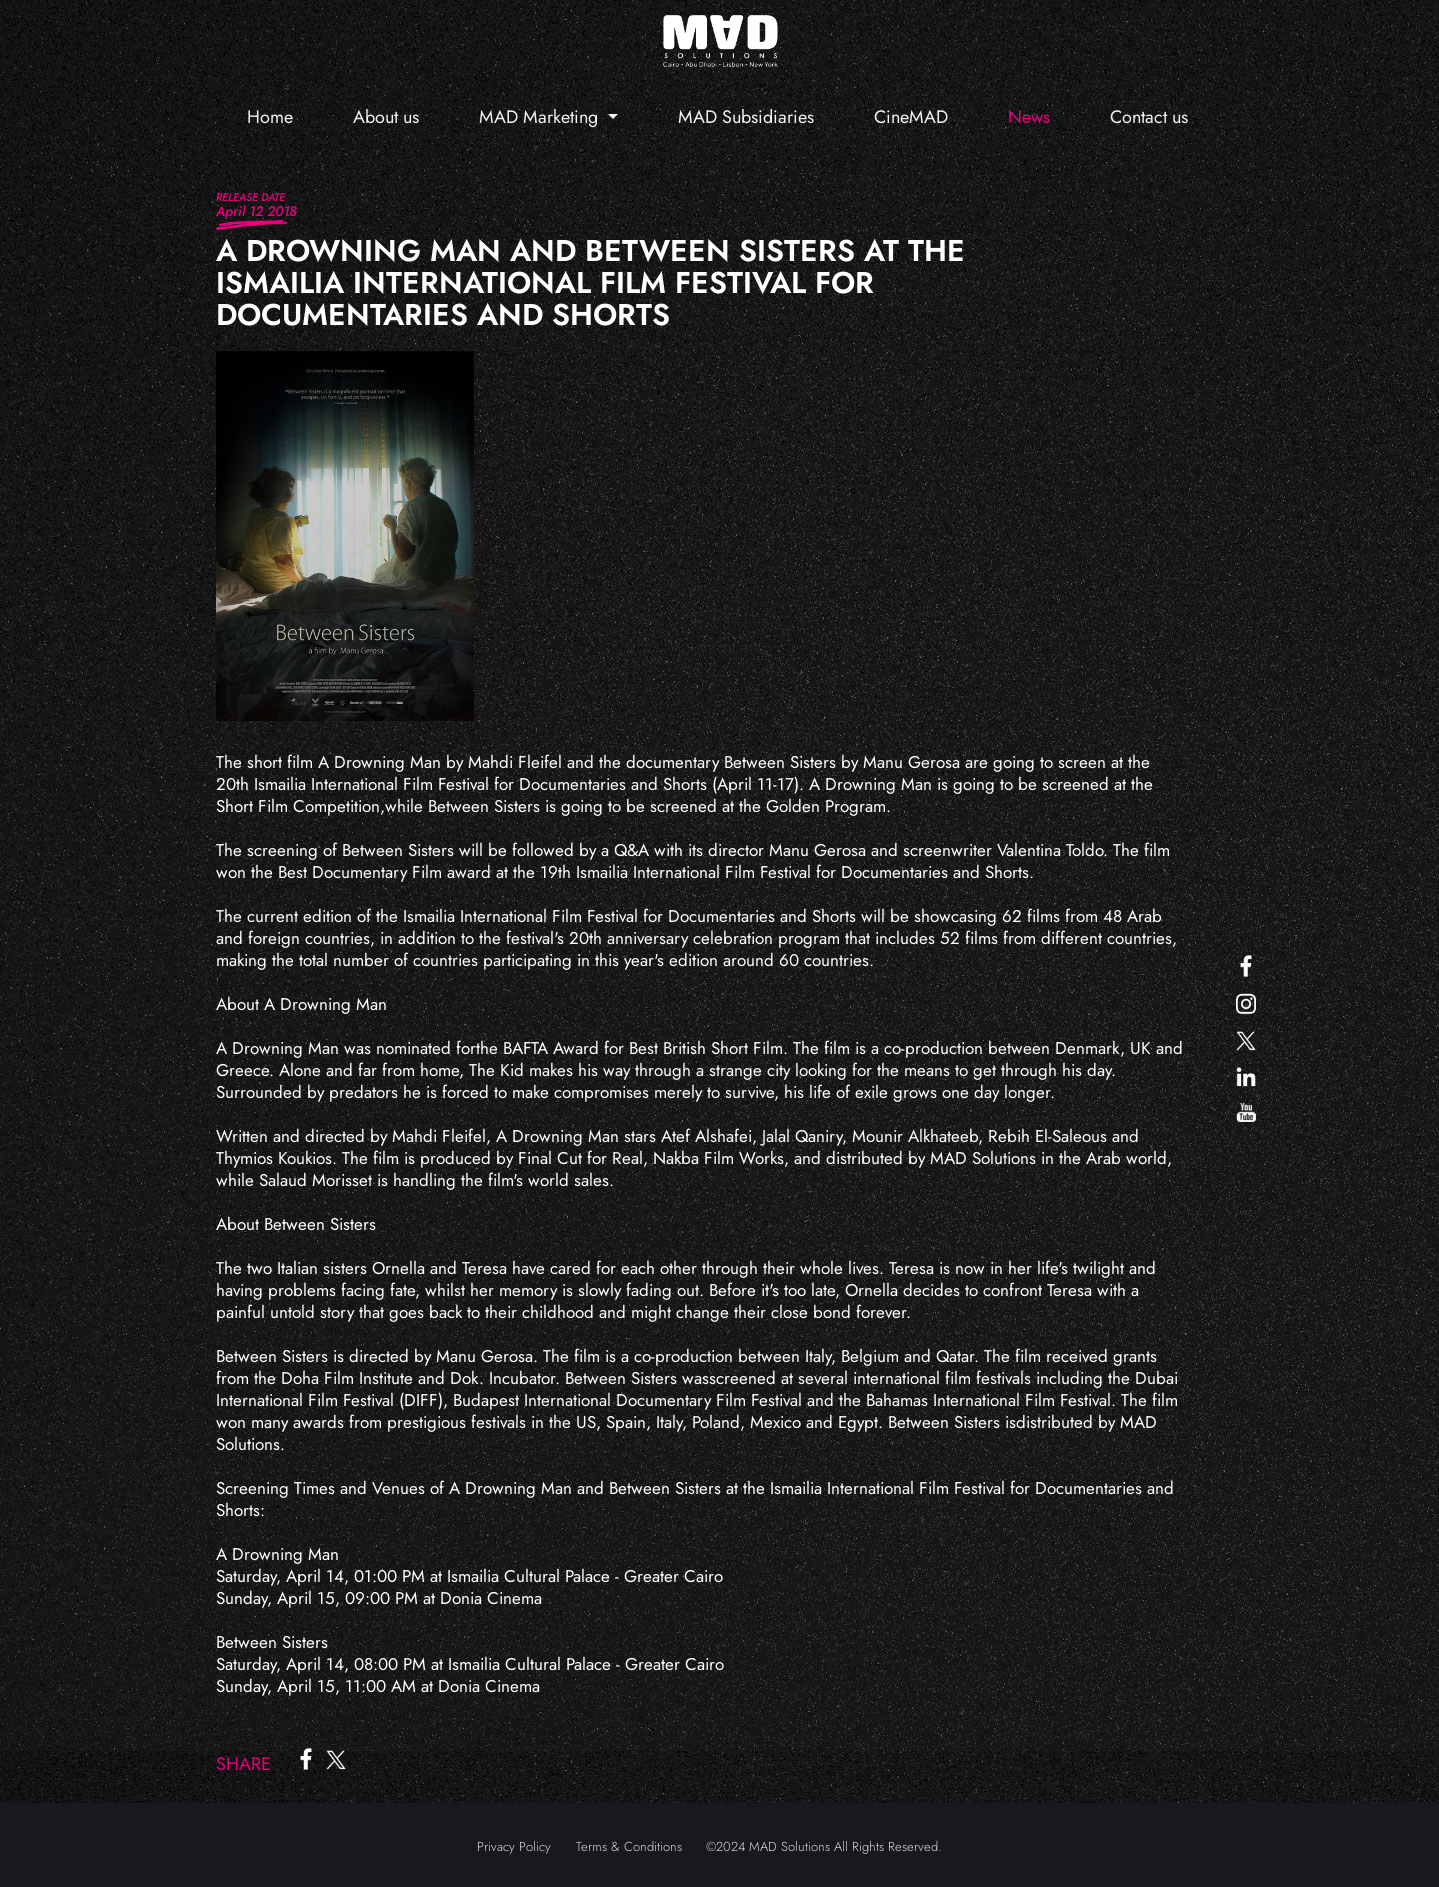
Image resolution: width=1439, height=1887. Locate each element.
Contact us (1149, 117)
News (1029, 117)
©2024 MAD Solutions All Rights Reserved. (824, 1846)
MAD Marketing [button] (541, 117)
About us (386, 117)
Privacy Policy (514, 1846)
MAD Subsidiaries (746, 117)
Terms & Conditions (629, 1846)
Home (270, 117)
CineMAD (911, 117)
